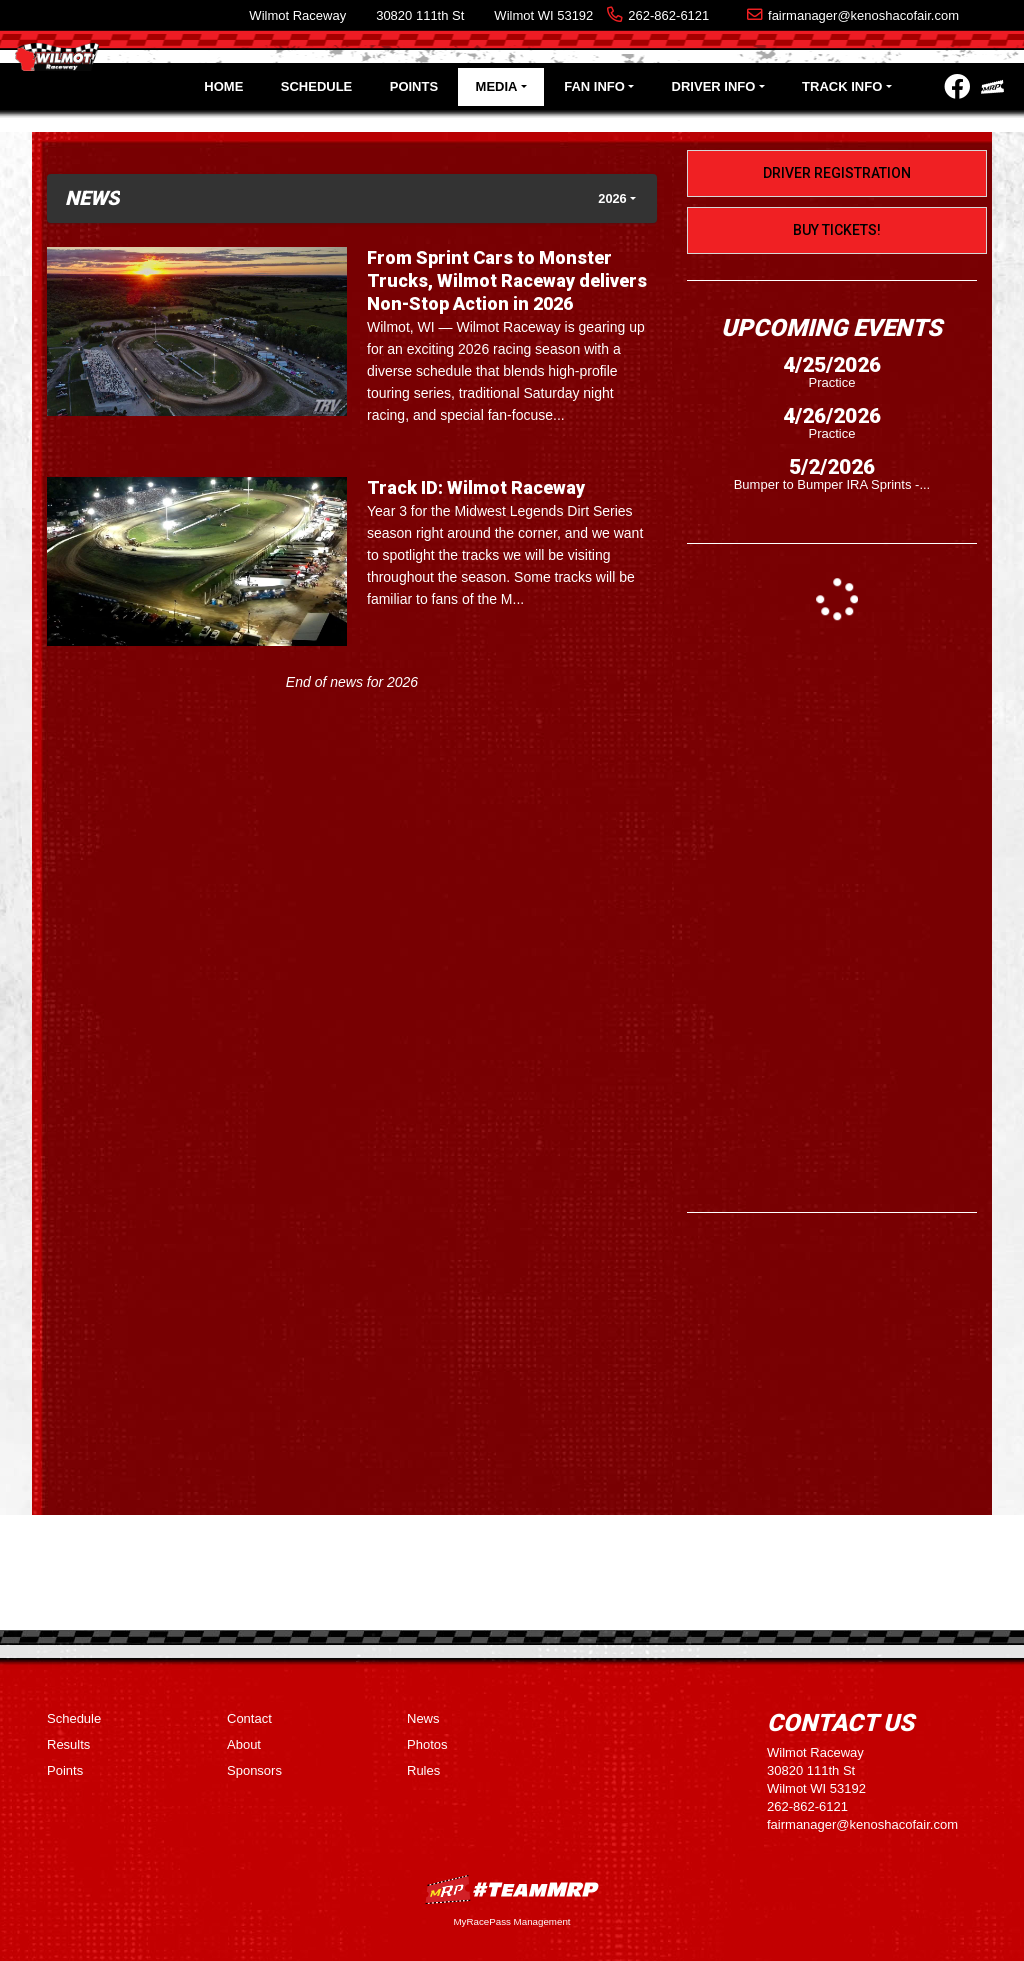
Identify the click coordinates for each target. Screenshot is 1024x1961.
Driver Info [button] (714, 86)
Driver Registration (837, 173)
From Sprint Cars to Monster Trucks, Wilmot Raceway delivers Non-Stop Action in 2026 (507, 280)
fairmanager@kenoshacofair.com (863, 15)
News (423, 1718)
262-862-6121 (668, 15)
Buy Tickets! (837, 230)
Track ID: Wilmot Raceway (476, 487)
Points (414, 86)
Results (68, 1744)
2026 (612, 198)
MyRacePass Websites (512, 1889)
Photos (427, 1744)
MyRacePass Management (511, 1921)
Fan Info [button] (594, 86)
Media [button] (497, 86)
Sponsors (254, 1770)
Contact (249, 1718)
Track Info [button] (842, 86)
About (244, 1744)
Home (223, 86)
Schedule (317, 86)
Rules (423, 1770)
